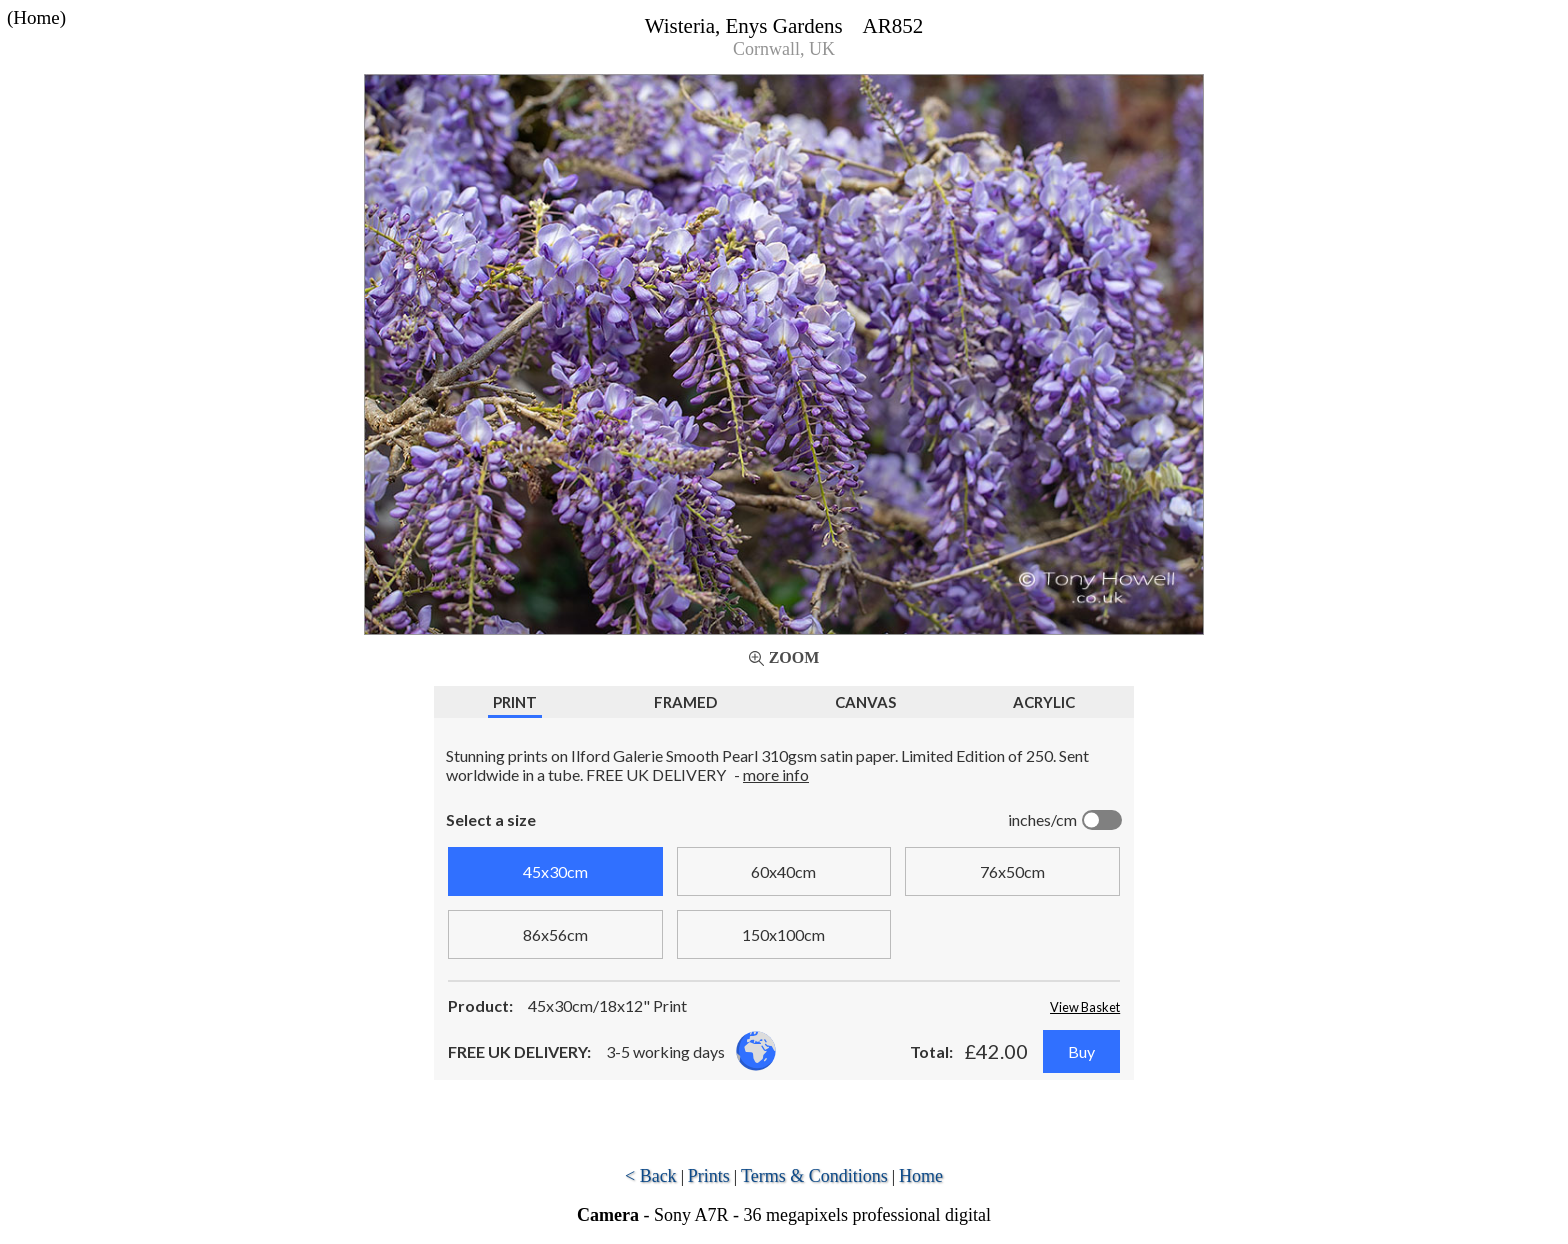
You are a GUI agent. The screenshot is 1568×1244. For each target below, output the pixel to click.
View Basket (1085, 1007)
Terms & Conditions (814, 1176)
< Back (651, 1176)
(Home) (36, 17)
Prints (709, 1176)
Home (921, 1176)
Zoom (794, 657)
